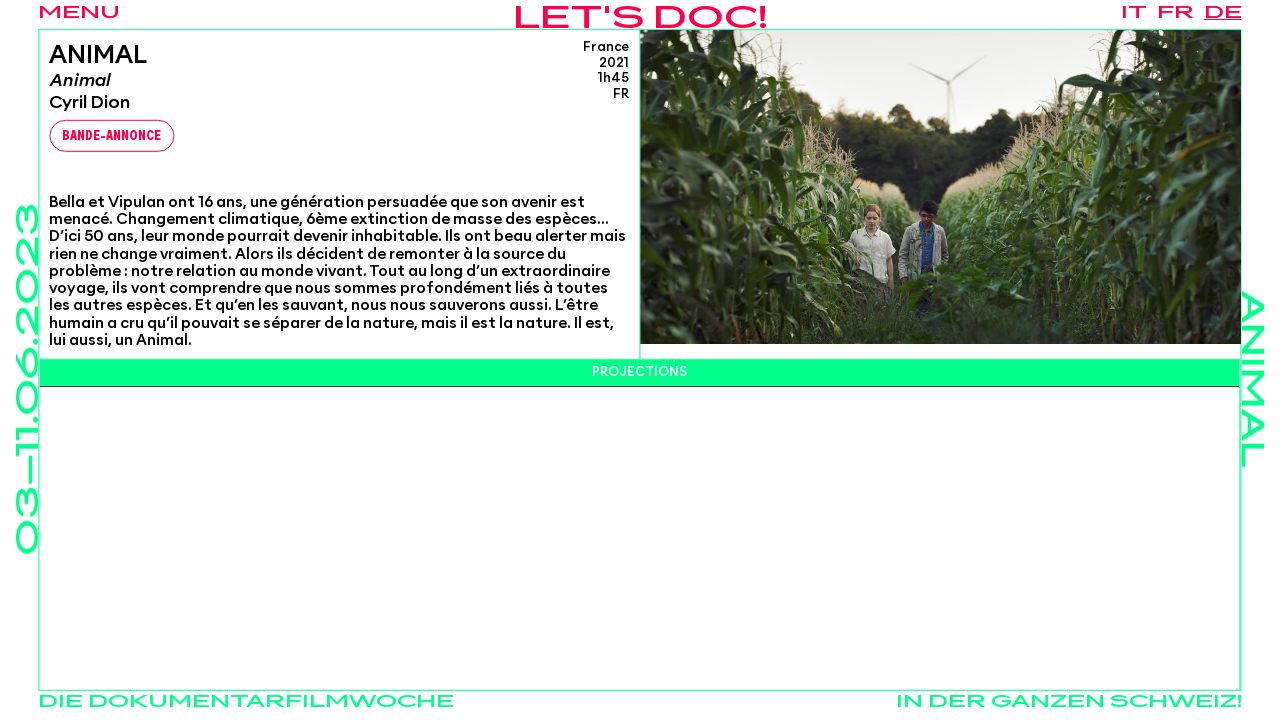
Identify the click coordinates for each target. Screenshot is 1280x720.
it (1134, 13)
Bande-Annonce (111, 136)
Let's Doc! (640, 19)
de (1223, 13)
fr (1175, 13)
